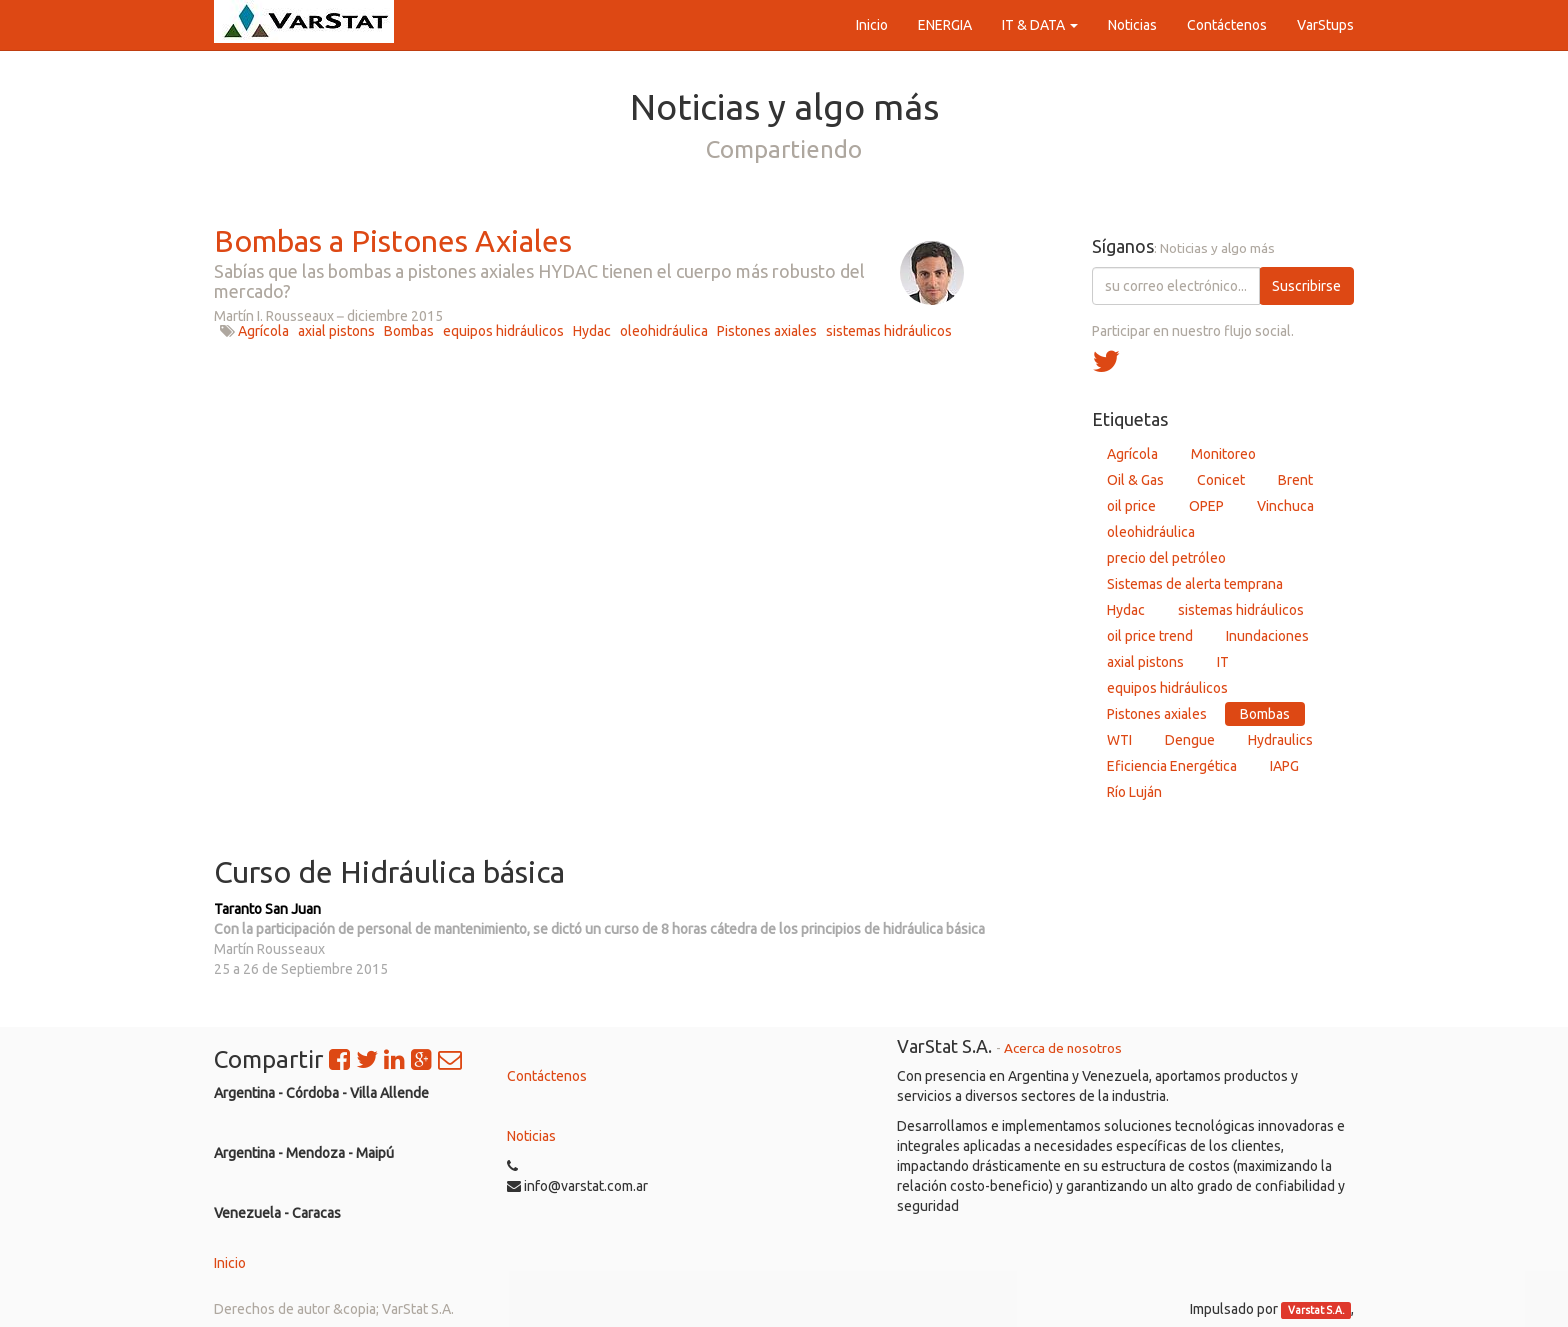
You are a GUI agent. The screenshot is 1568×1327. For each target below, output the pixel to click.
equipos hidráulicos (503, 331)
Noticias (531, 1136)
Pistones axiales (767, 331)
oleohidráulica (664, 331)
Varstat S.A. (1316, 1310)
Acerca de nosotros (1063, 1048)
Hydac (592, 331)
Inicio (230, 1263)
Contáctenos (547, 1076)
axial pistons (336, 331)
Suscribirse (1306, 286)
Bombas (409, 331)
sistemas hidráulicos (889, 331)
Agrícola (263, 331)
